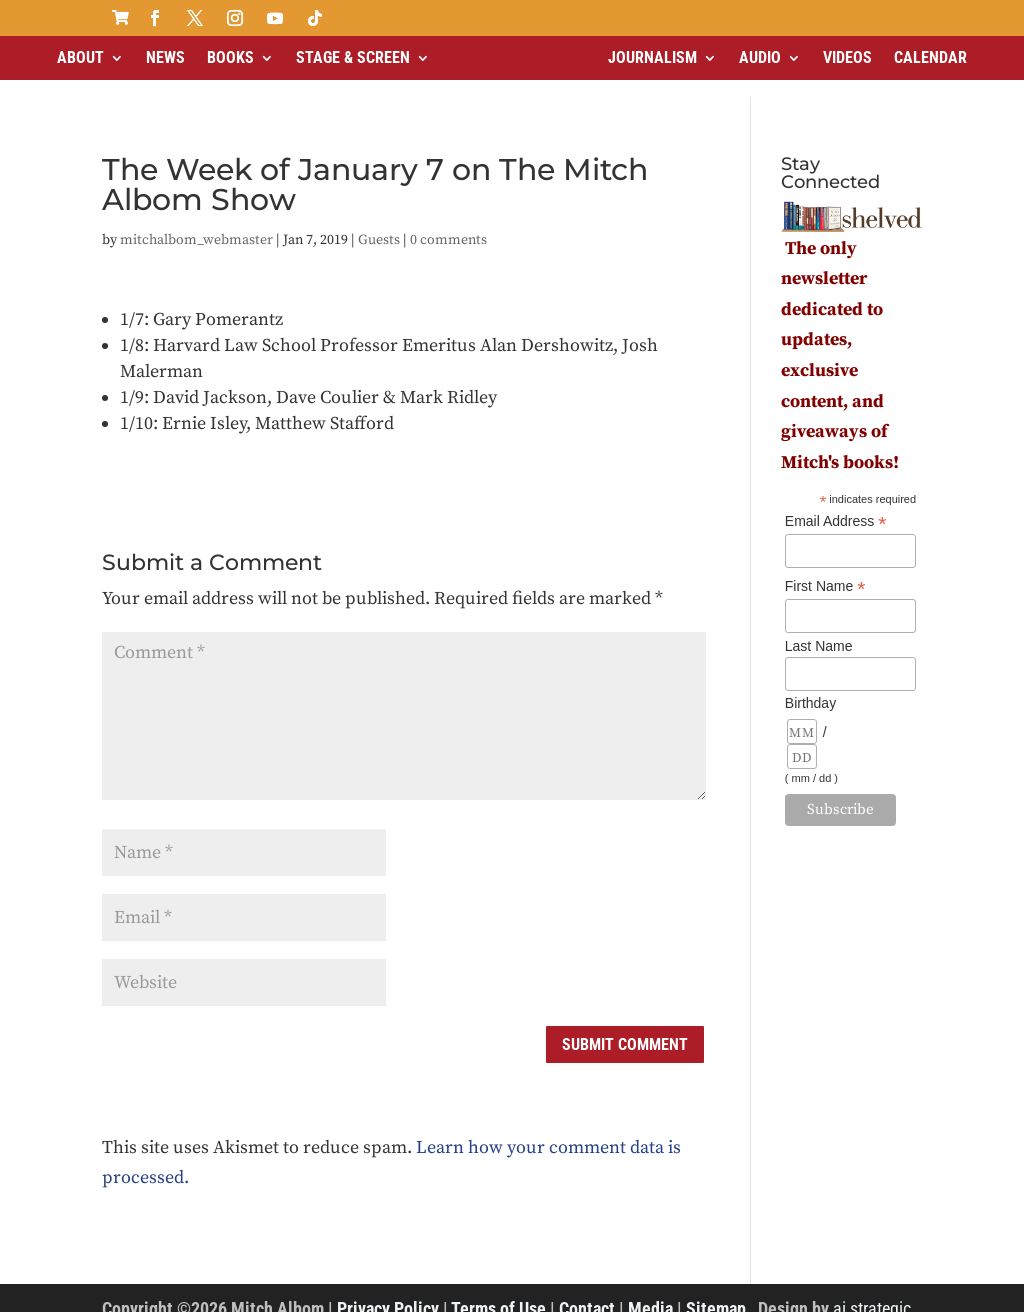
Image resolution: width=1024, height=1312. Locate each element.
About (80, 57)
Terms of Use (498, 1291)
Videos (847, 57)
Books (230, 57)
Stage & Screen (353, 57)
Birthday (810, 686)
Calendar (930, 57)
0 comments (448, 223)
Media (650, 1291)
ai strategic (872, 1291)
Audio (760, 57)
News (165, 57)
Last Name (819, 629)
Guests (379, 223)
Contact (587, 1291)
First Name (825, 569)
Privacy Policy (388, 1291)
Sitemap (716, 1291)
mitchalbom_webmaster (196, 223)
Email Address (836, 504)
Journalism (652, 57)
